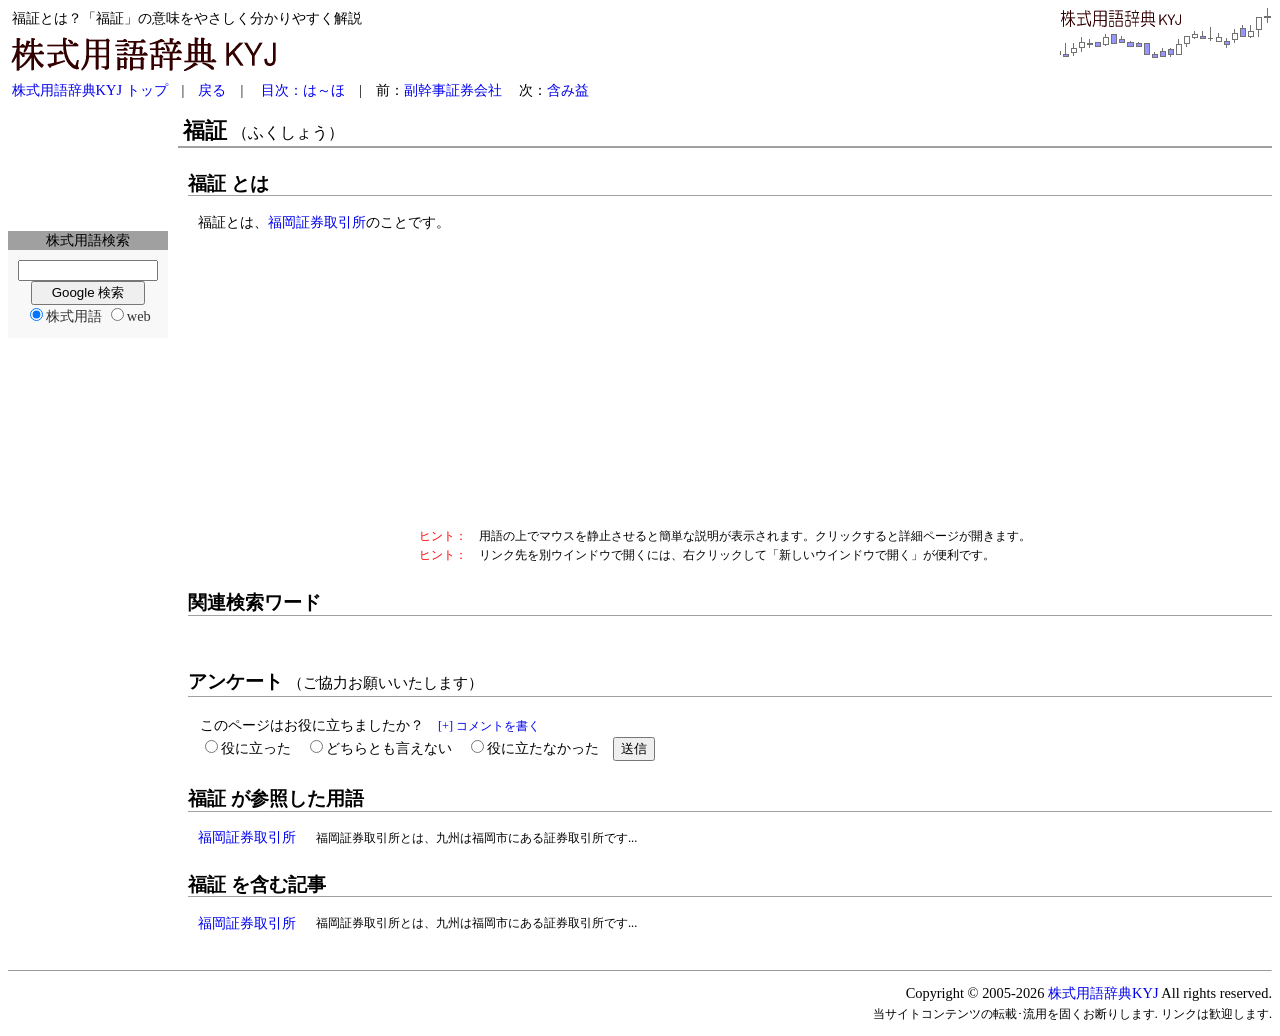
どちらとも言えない (389, 748)
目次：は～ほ (303, 90)
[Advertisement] (88, 166)
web (139, 316)
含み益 (568, 90)
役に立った (256, 748)
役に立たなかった (543, 748)
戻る (212, 90)
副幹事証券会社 (453, 90)
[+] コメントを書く (489, 726)
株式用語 (74, 316)
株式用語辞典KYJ (1103, 993)
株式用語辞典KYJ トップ (90, 90)
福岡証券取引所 (317, 222)
